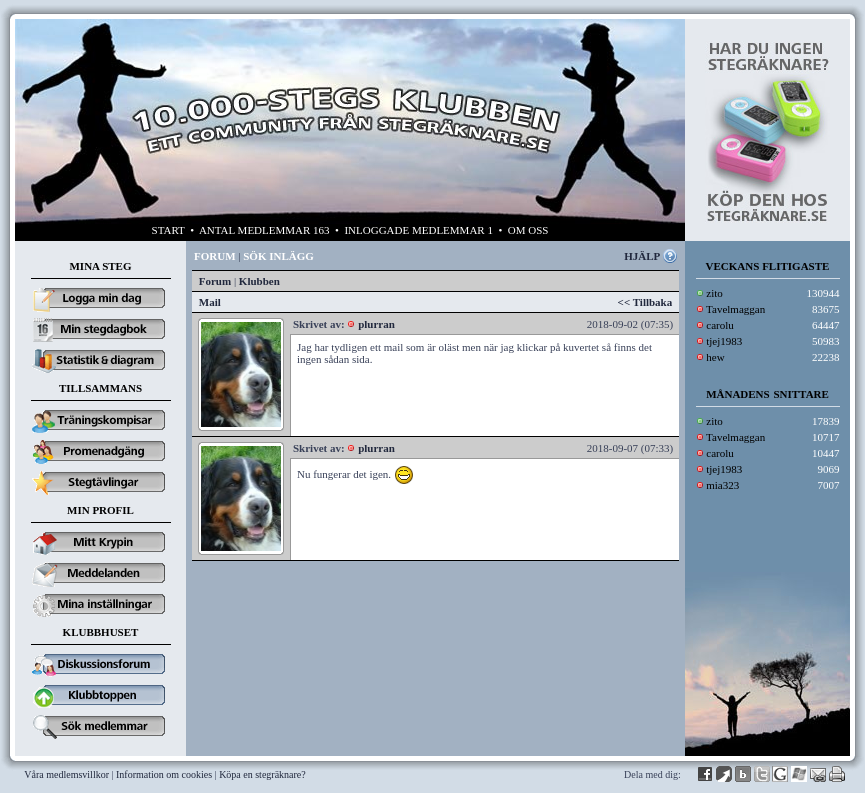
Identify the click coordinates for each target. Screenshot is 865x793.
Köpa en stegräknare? (262, 774)
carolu (719, 325)
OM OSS (528, 230)
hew (715, 357)
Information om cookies (164, 774)
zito (714, 293)
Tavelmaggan (735, 309)
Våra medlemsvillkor (66, 774)
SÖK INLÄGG (278, 256)
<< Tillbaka (645, 302)
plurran (376, 324)
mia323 (722, 485)
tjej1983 (724, 341)
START (168, 230)
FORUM (215, 256)
